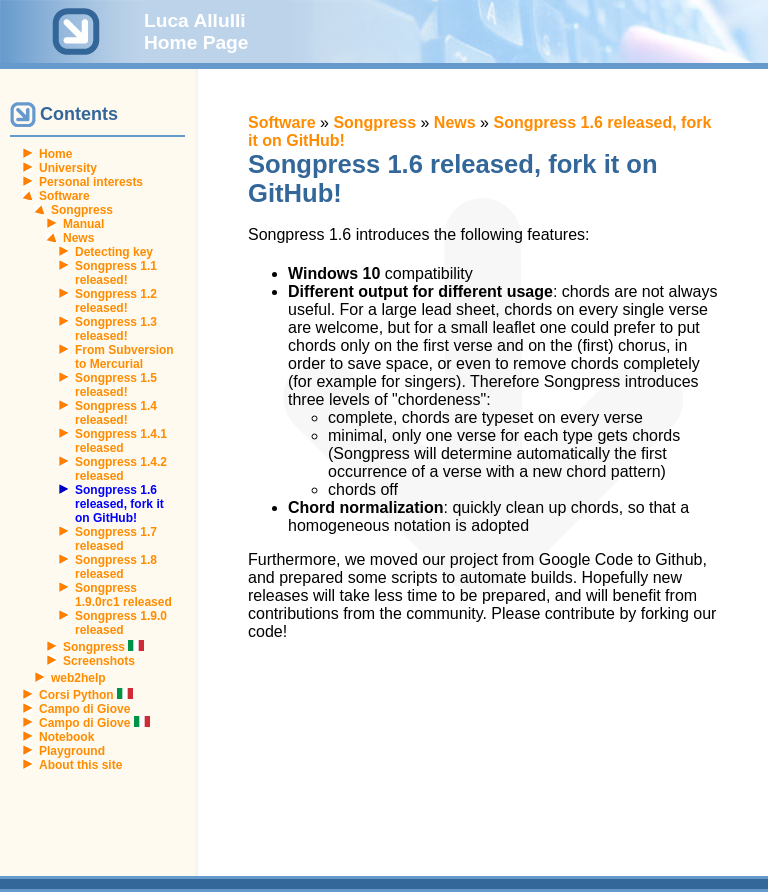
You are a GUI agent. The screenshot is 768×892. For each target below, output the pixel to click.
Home (55, 154)
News (78, 238)
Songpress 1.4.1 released (121, 441)
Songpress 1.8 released (116, 567)
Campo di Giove (84, 709)
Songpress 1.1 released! (116, 273)
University (68, 168)
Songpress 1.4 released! (116, 413)
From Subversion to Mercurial (124, 357)
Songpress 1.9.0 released (121, 623)
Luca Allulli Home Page (196, 31)
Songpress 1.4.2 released (121, 469)
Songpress (82, 210)
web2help (78, 678)
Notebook (66, 737)
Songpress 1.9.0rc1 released (123, 595)
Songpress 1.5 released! (116, 385)
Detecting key (114, 252)
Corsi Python (86, 695)
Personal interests (91, 182)
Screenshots (99, 661)
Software (64, 196)
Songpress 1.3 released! (116, 329)
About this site (80, 765)
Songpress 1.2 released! (116, 301)
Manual (83, 224)
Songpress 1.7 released (116, 539)
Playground (72, 751)
